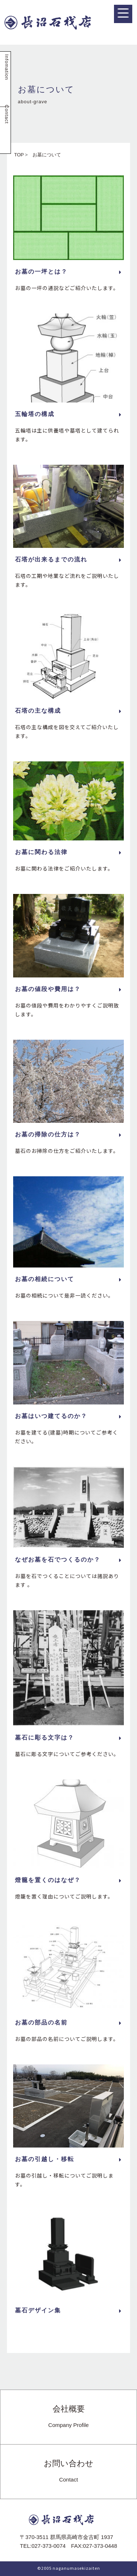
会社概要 (68, 2417)
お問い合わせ (69, 2471)
